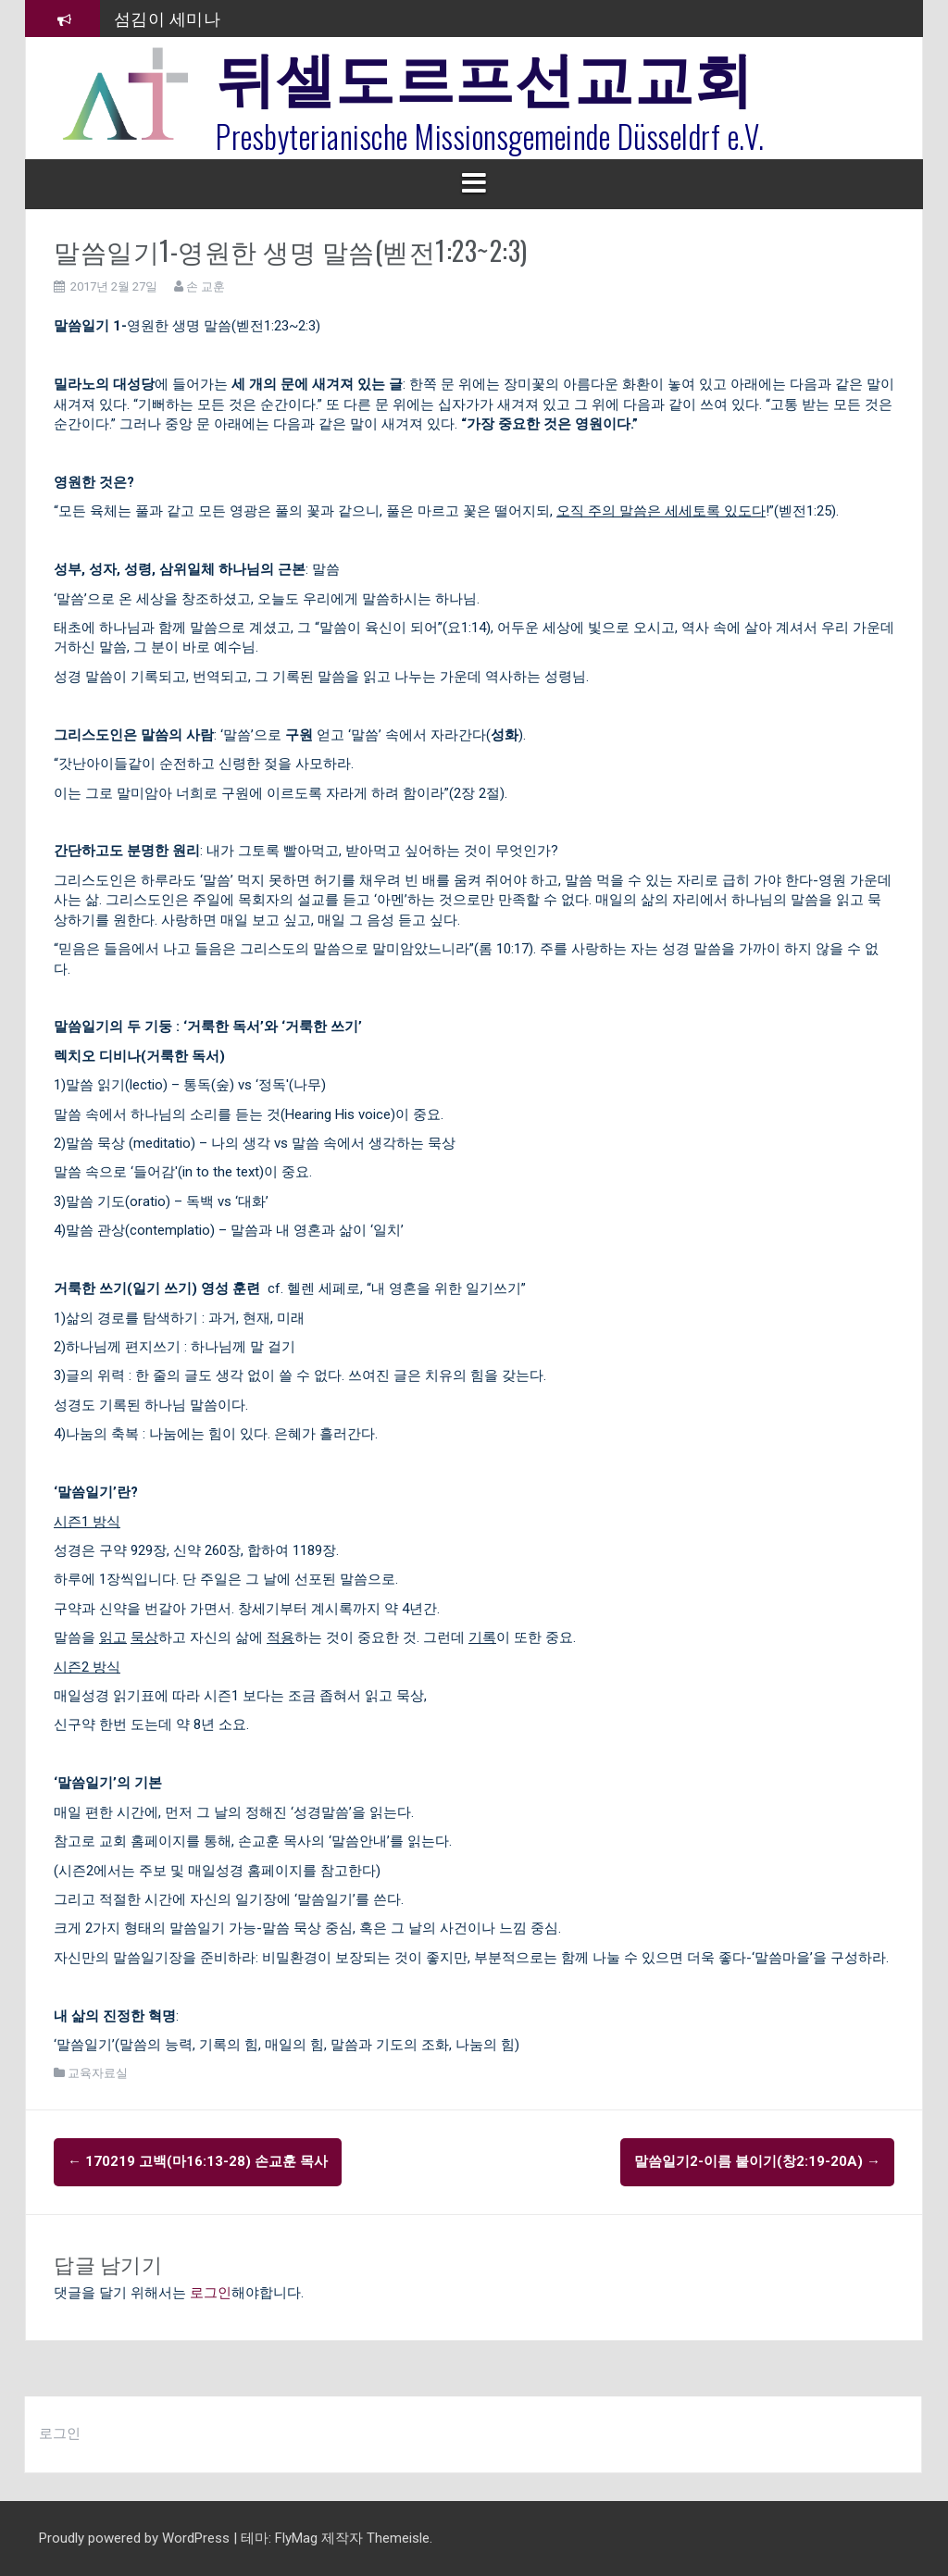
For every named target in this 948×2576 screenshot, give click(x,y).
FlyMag (296, 2538)
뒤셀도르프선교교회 (485, 74)
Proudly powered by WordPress (136, 2538)
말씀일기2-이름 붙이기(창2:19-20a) (757, 2161)
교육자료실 (98, 2073)
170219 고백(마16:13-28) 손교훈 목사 (198, 2161)
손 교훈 (205, 286)
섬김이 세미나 (167, 18)
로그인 (210, 2292)
